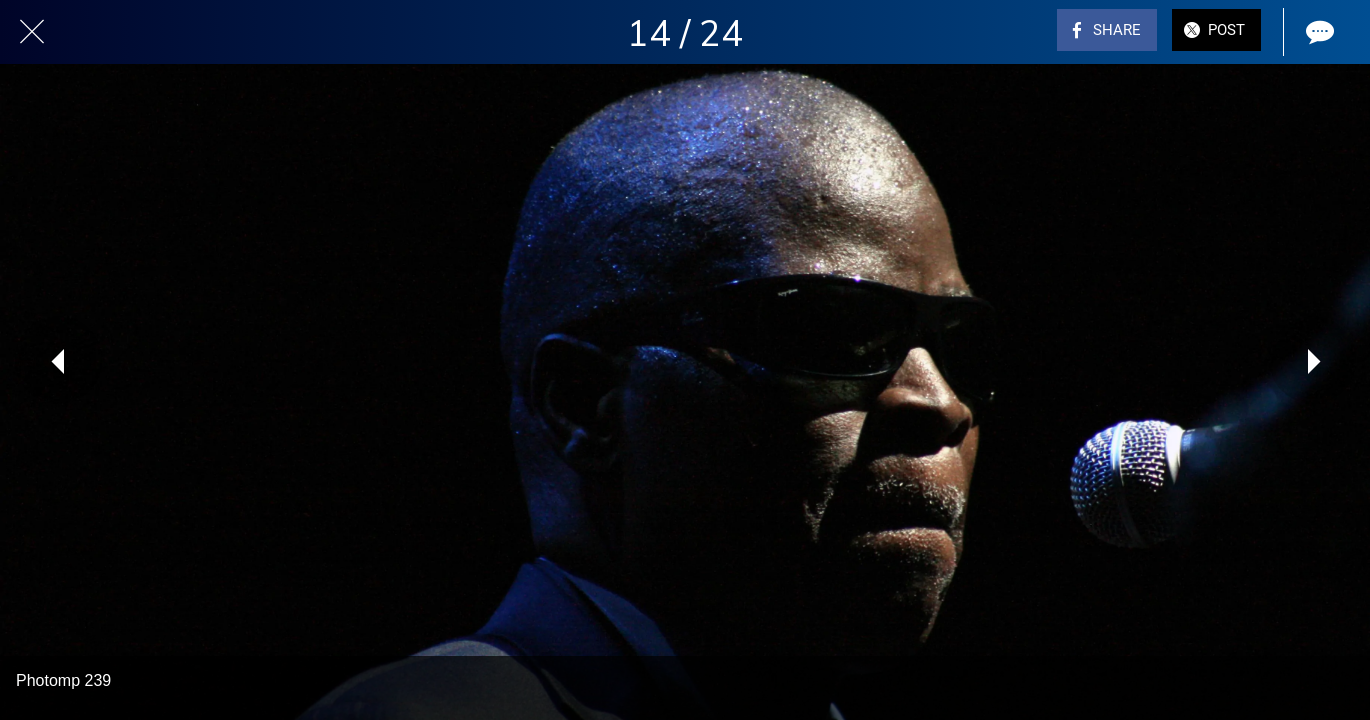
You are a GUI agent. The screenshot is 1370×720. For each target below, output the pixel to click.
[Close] (32, 32)
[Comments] (1318, 32)
